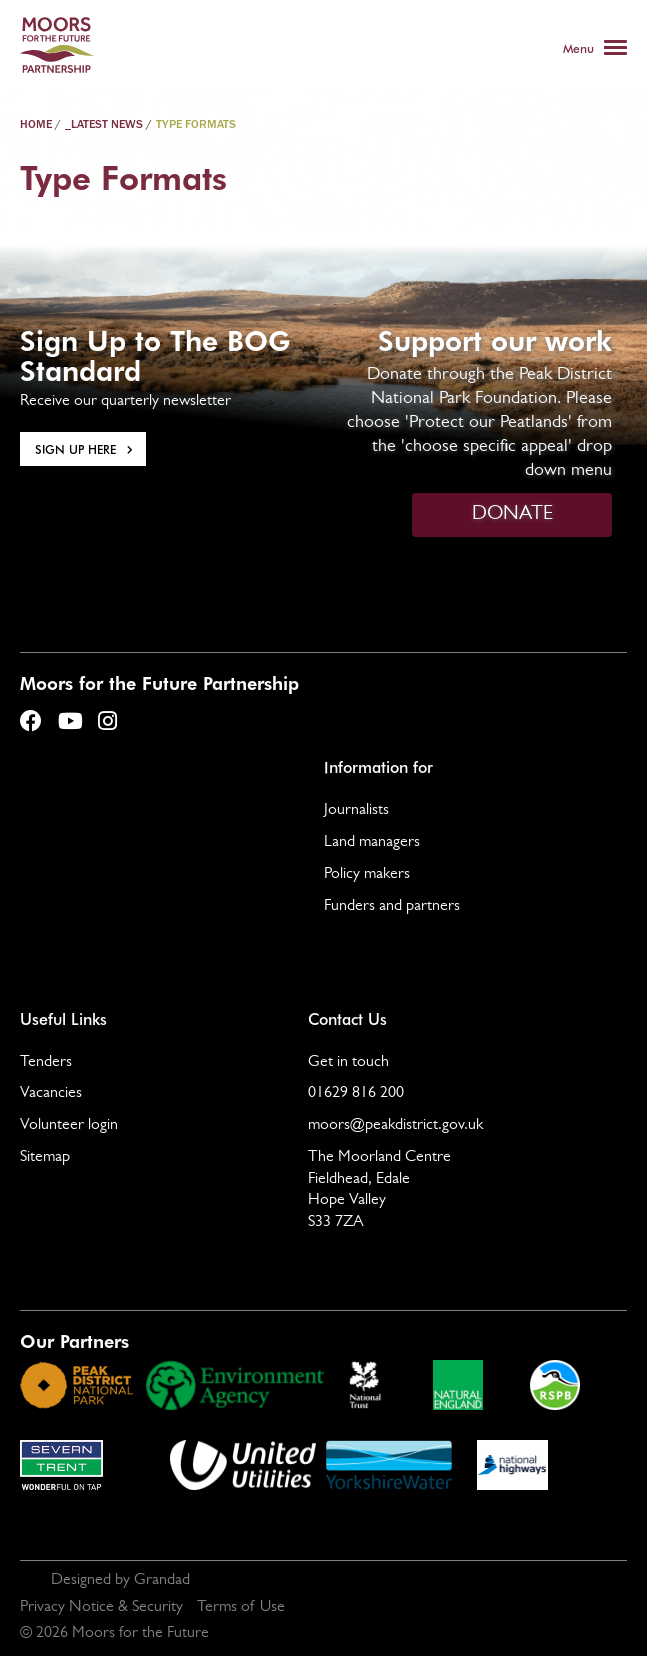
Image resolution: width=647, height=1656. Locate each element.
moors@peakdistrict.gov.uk (395, 1126)
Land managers (372, 843)
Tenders (46, 1063)
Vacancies (51, 1094)
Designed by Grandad (120, 1581)
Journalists (356, 811)
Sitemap (45, 1158)
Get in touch (348, 1063)
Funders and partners (392, 907)
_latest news (104, 125)
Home (36, 125)
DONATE (512, 515)
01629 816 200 (356, 1094)
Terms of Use (241, 1608)
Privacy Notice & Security (101, 1608)
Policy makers (367, 875)
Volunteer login (69, 1126)
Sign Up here (75, 449)
